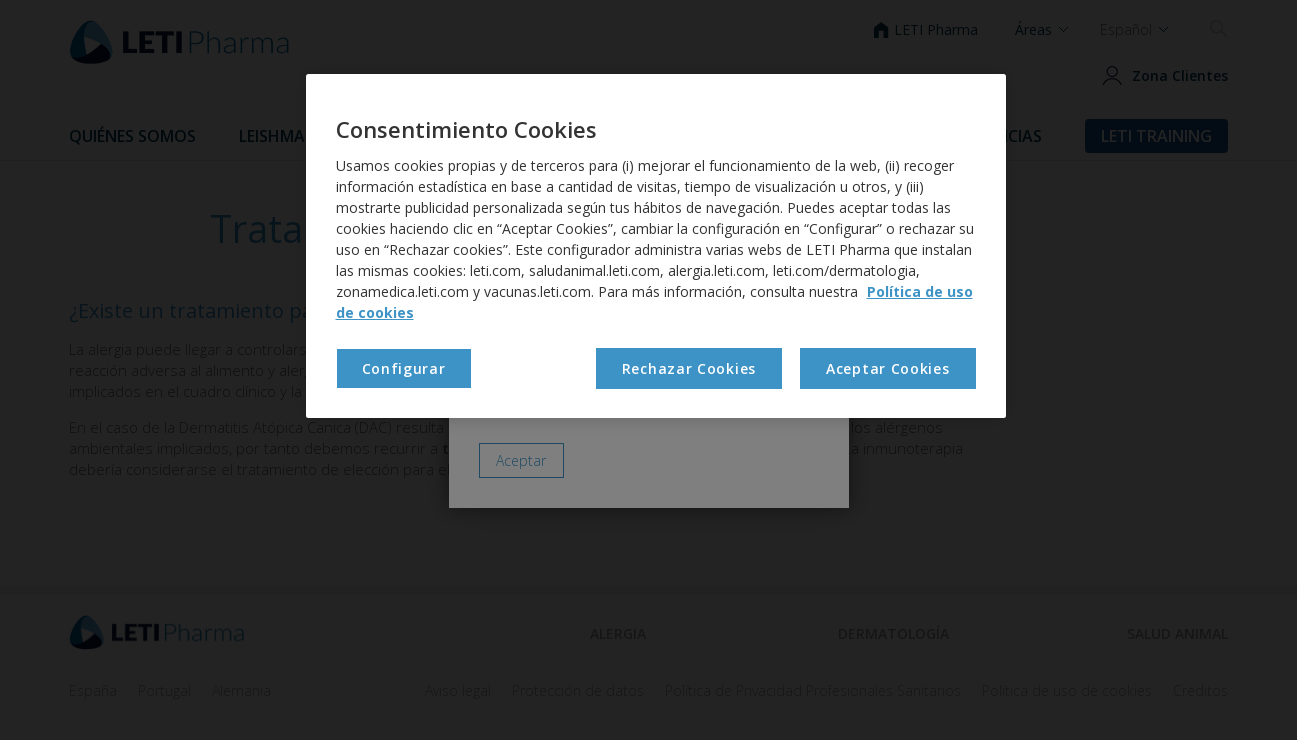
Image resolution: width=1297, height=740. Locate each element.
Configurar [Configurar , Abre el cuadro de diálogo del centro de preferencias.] (404, 368)
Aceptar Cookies (888, 368)
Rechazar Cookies (689, 368)
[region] (656, 246)
